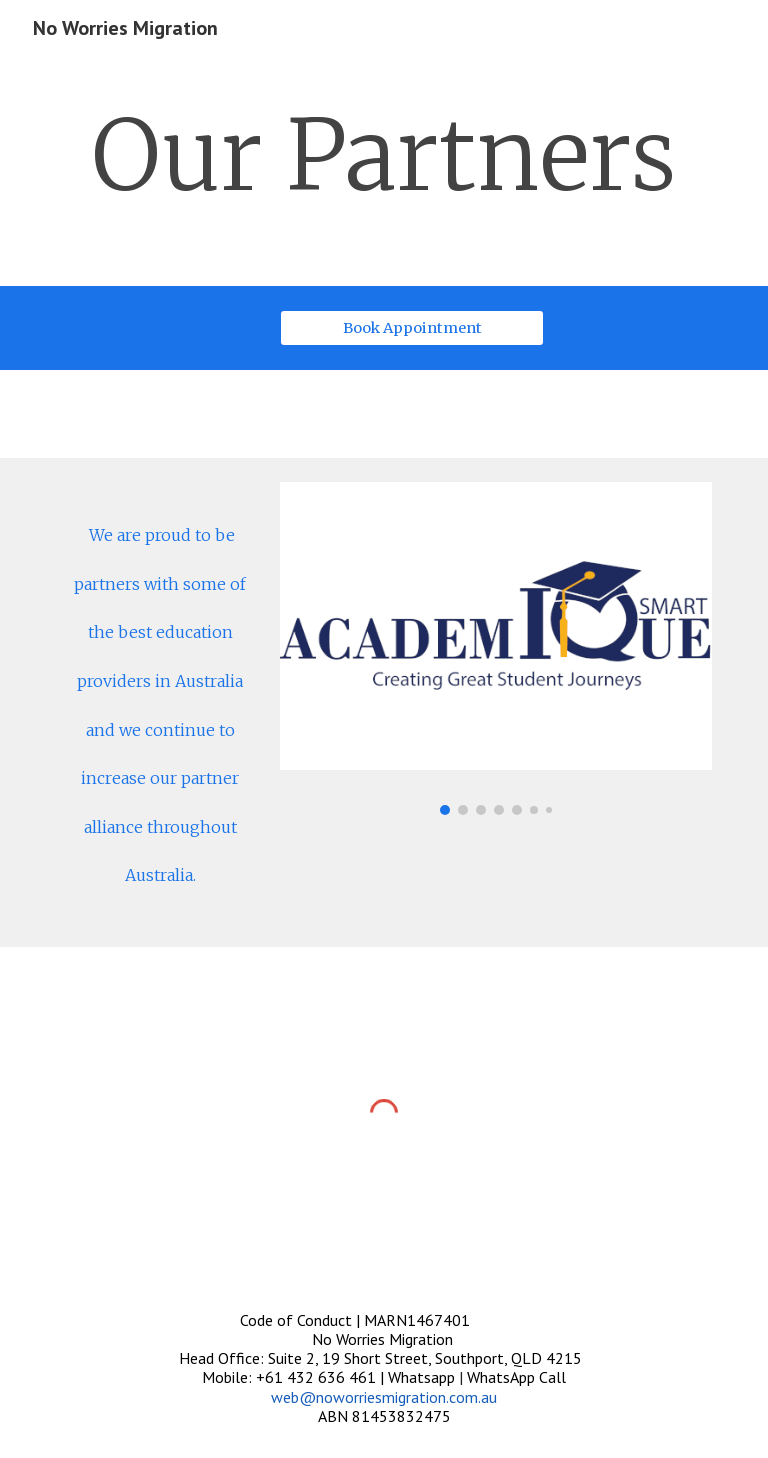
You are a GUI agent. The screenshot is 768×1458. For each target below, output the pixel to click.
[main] (383, 157)
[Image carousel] (495, 648)
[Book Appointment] (411, 327)
